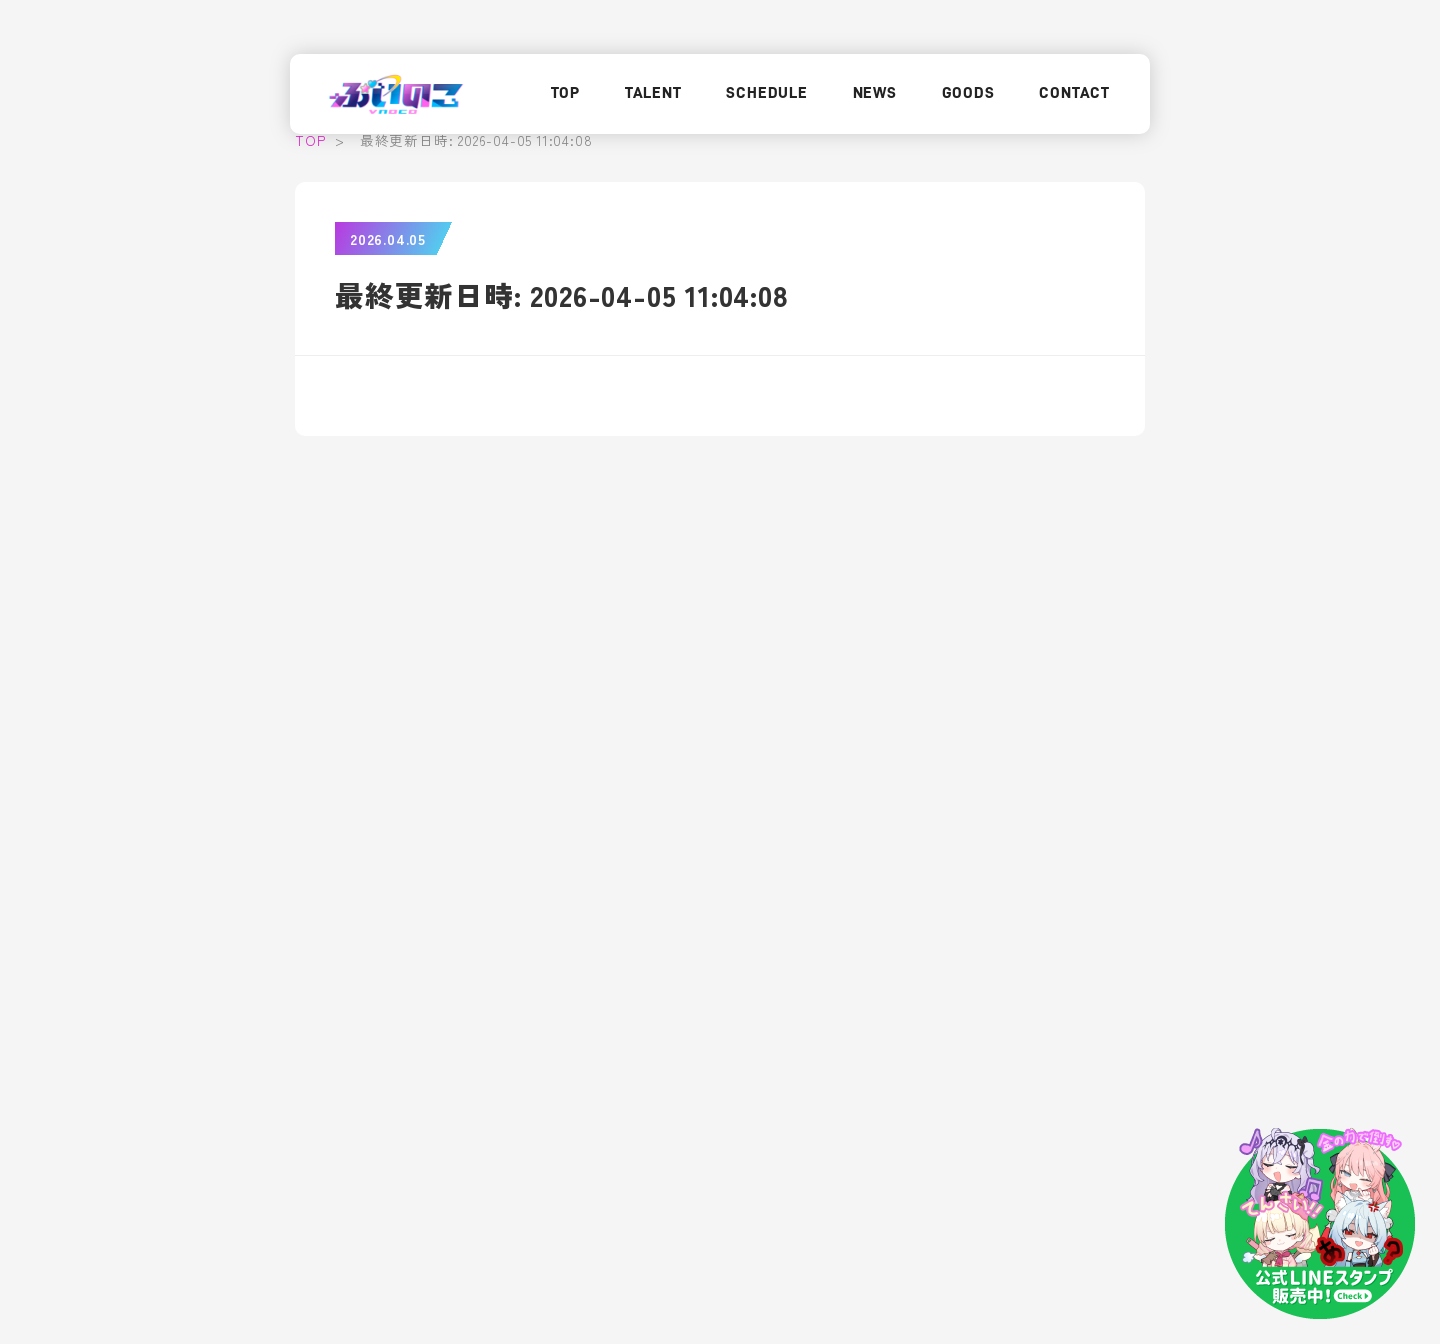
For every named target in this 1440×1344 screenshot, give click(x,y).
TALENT (653, 93)
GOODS (968, 93)
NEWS (875, 93)
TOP (565, 93)
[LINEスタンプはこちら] (1320, 1224)
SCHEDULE (766, 93)
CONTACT (1074, 93)
